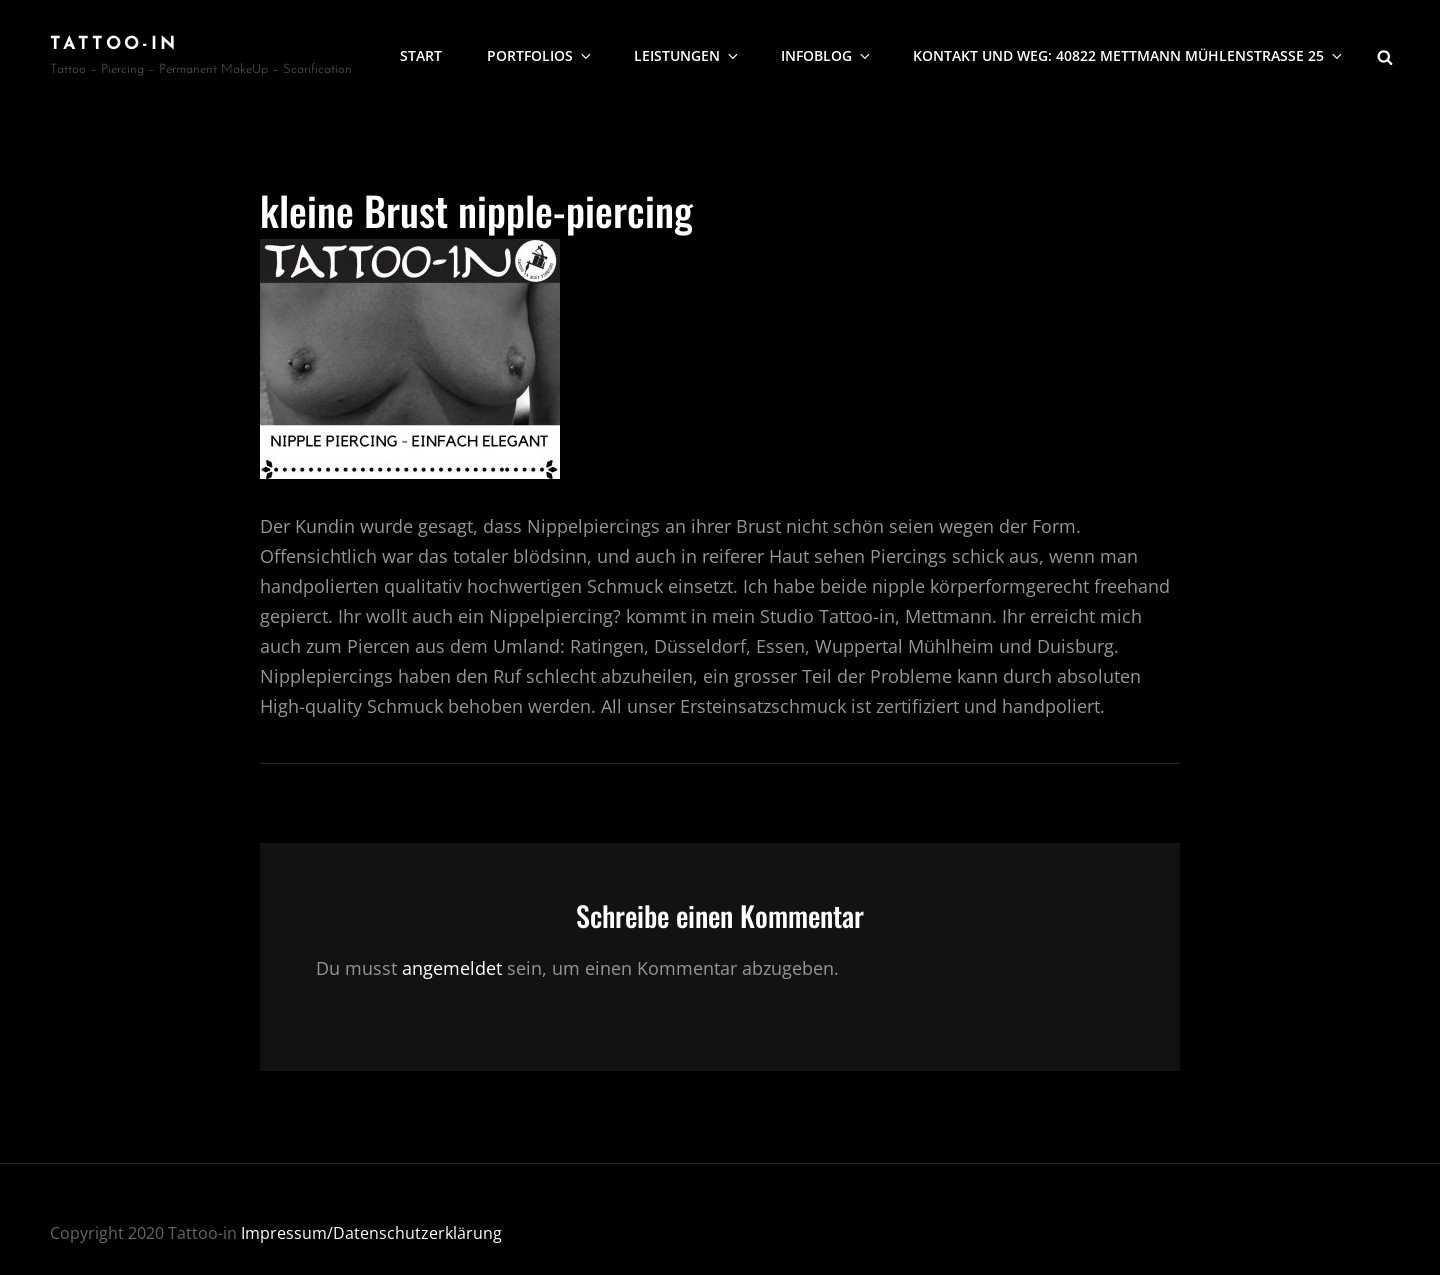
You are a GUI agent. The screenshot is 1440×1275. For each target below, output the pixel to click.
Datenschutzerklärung (417, 1233)
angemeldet (452, 968)
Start (421, 55)
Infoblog (827, 55)
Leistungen (687, 55)
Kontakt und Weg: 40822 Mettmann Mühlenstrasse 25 (1129, 55)
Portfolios (540, 55)
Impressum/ (287, 1233)
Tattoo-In (114, 44)
